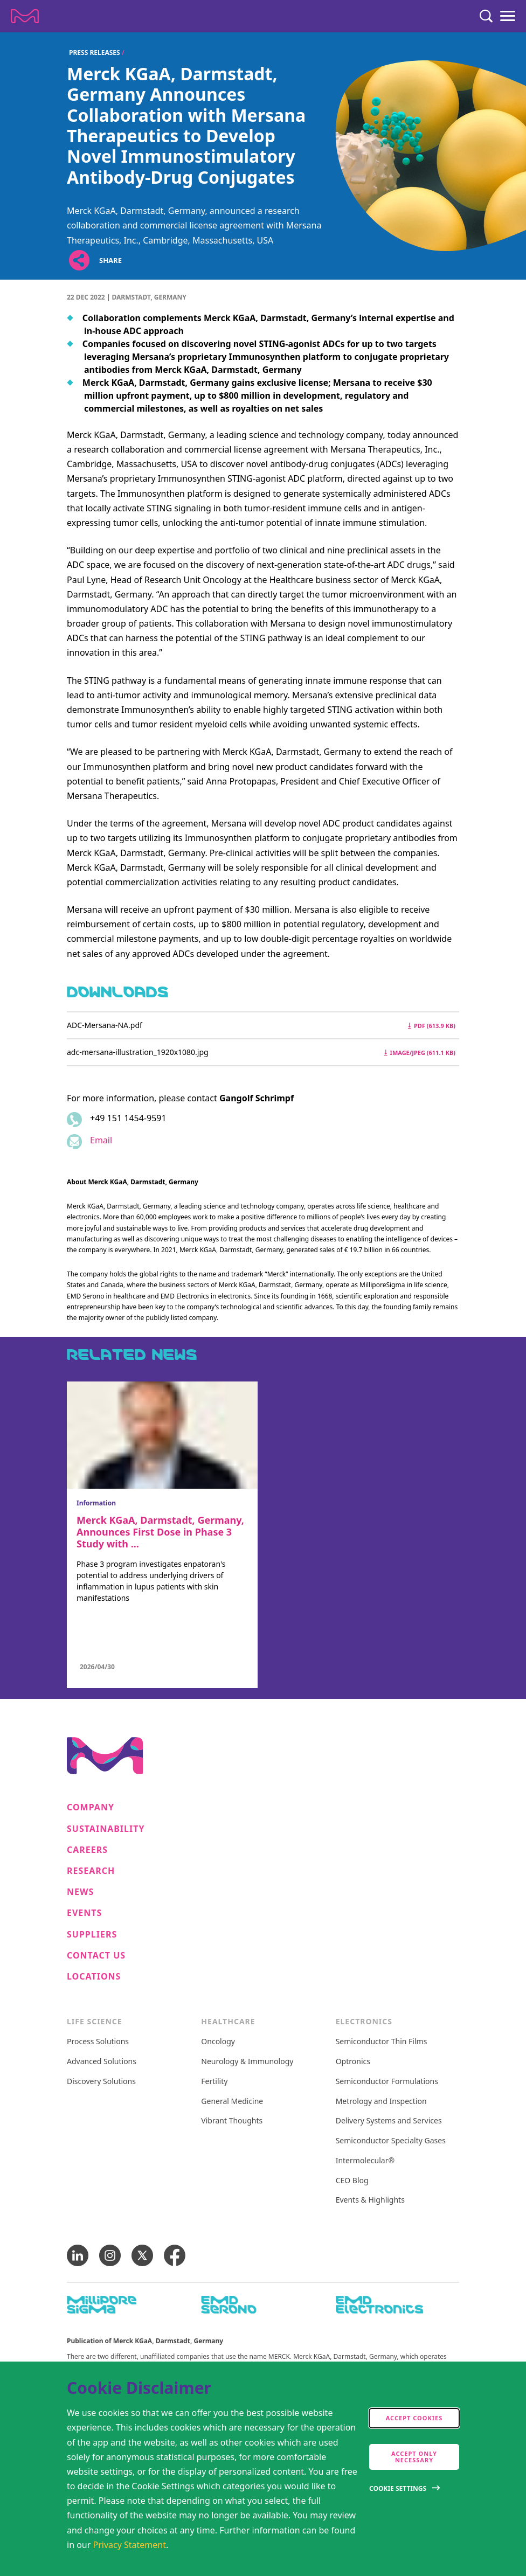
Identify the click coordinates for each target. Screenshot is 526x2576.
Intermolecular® (365, 2160)
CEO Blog (352, 2180)
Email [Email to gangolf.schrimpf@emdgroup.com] (101, 1140)
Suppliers (92, 1934)
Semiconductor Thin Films (381, 2041)
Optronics (353, 2061)
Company (90, 1807)
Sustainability (106, 1829)
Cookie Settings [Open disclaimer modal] (397, 2488)
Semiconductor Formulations (387, 2081)
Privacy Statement (130, 2545)
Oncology (218, 2041)
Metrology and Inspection (381, 2101)
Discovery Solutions (101, 2081)
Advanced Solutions (101, 2061)
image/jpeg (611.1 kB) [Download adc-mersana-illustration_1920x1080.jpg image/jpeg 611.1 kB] (419, 1053)
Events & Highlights (370, 2200)
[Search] (486, 16)
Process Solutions (98, 2041)
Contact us (96, 1955)
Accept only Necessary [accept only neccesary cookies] (414, 2456)
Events (84, 1913)
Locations (94, 1976)
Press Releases (94, 52)
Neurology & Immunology (247, 2061)
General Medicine (232, 2101)
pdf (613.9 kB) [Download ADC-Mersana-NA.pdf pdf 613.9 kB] (431, 1026)
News (80, 1892)
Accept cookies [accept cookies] (414, 2418)
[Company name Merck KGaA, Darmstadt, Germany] (25, 16)
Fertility (214, 2081)
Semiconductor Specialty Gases (391, 2140)
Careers (87, 1850)
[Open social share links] (79, 260)
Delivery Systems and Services (389, 2121)
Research (91, 1871)
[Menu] (507, 16)
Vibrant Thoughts (231, 2121)
